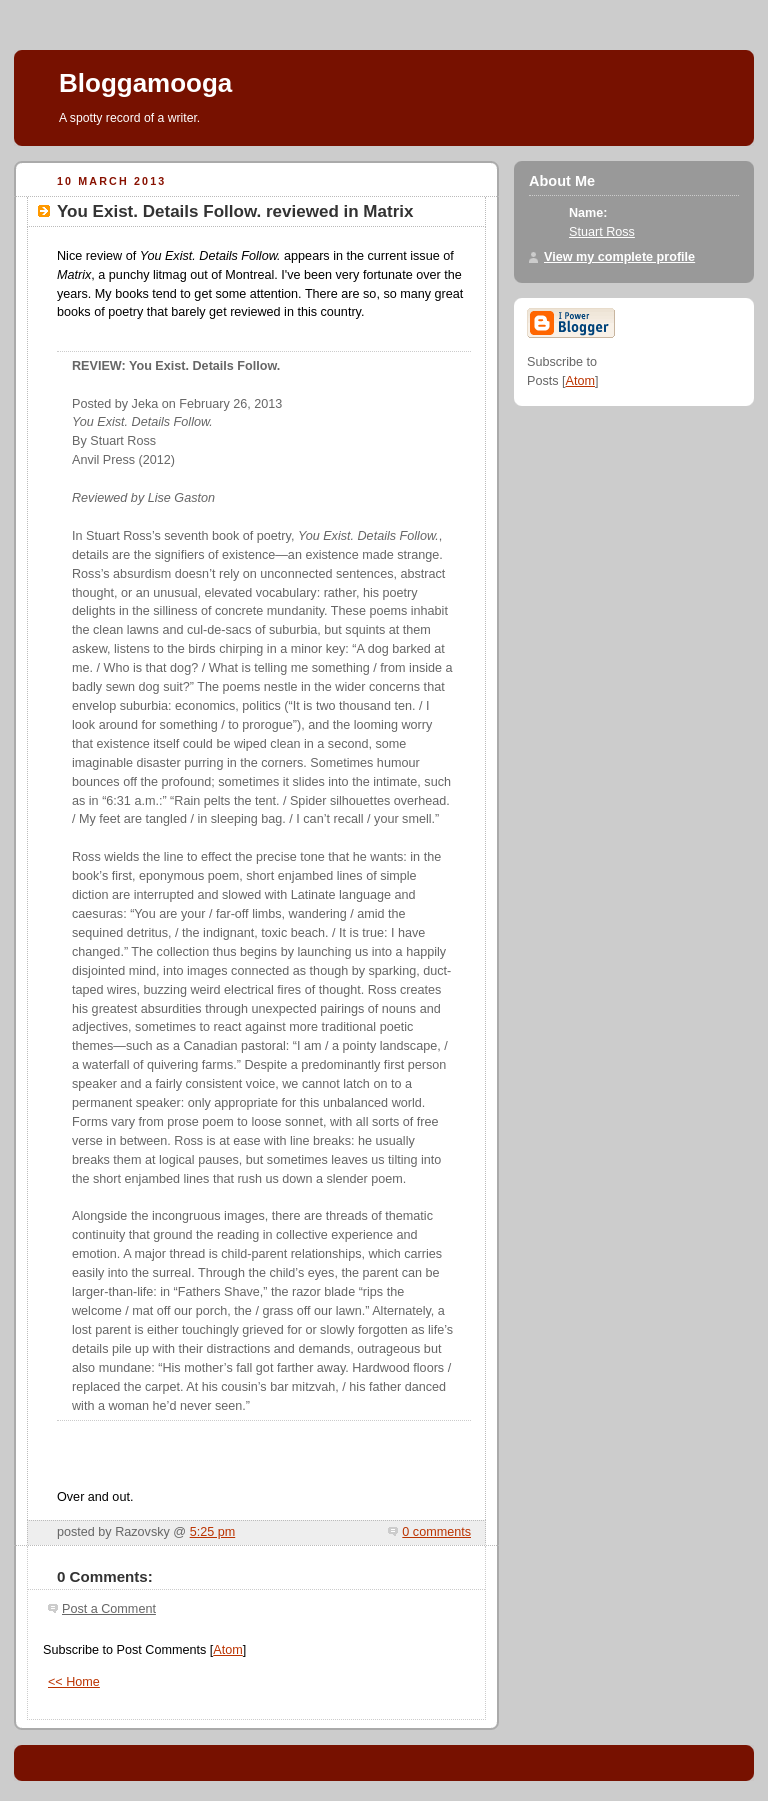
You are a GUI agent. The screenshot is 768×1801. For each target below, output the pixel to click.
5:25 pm (213, 1532)
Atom (227, 1650)
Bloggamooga (145, 83)
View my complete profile (619, 257)
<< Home (74, 1682)
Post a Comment (109, 1609)
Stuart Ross (602, 232)
